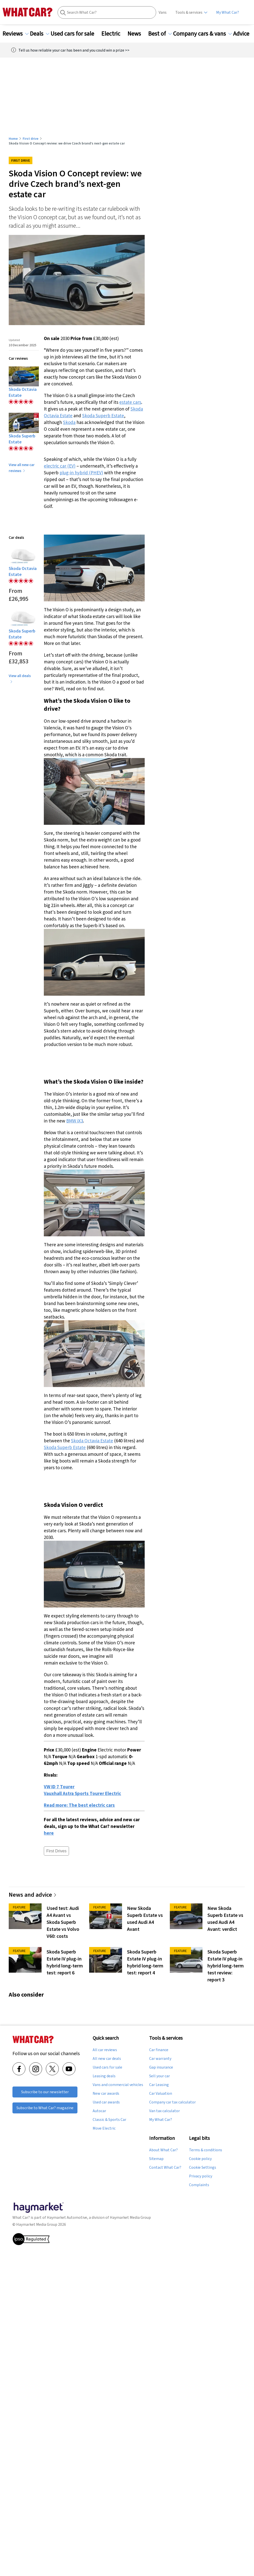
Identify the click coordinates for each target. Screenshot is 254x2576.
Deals (39, 34)
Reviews (15, 34)
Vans (163, 12)
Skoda (69, 422)
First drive (30, 138)
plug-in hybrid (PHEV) (81, 473)
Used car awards (106, 2101)
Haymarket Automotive (67, 2217)
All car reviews (105, 2049)
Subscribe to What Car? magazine (44, 2107)
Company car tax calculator (172, 2101)
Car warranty (160, 2058)
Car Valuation (160, 2093)
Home (13, 138)
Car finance (158, 2049)
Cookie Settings (202, 2167)
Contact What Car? (165, 2167)
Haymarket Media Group (130, 2217)
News (137, 34)
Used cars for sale (75, 34)
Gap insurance (161, 2067)
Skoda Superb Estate (103, 415)
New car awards (106, 2093)
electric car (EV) (59, 466)
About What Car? (163, 2149)
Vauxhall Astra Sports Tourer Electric (82, 1793)
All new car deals (107, 2058)
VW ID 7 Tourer (59, 1787)
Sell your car (159, 2075)
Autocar (99, 2110)
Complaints (199, 2184)
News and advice (33, 1894)
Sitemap (156, 2158)
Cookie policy (200, 2158)
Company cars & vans (202, 34)
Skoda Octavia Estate (92, 1441)
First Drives (56, 1851)
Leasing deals (104, 2075)
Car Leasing (159, 2084)
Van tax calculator (164, 2110)
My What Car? (227, 12)
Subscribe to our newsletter (45, 2091)
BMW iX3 (74, 1121)
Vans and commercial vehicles (118, 2084)
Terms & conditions (205, 2149)
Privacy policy (200, 2175)
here (49, 1833)
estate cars (130, 402)
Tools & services (188, 12)
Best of (160, 34)
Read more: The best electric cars (79, 1805)
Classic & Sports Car (109, 2119)
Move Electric (104, 2128)
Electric (113, 34)
